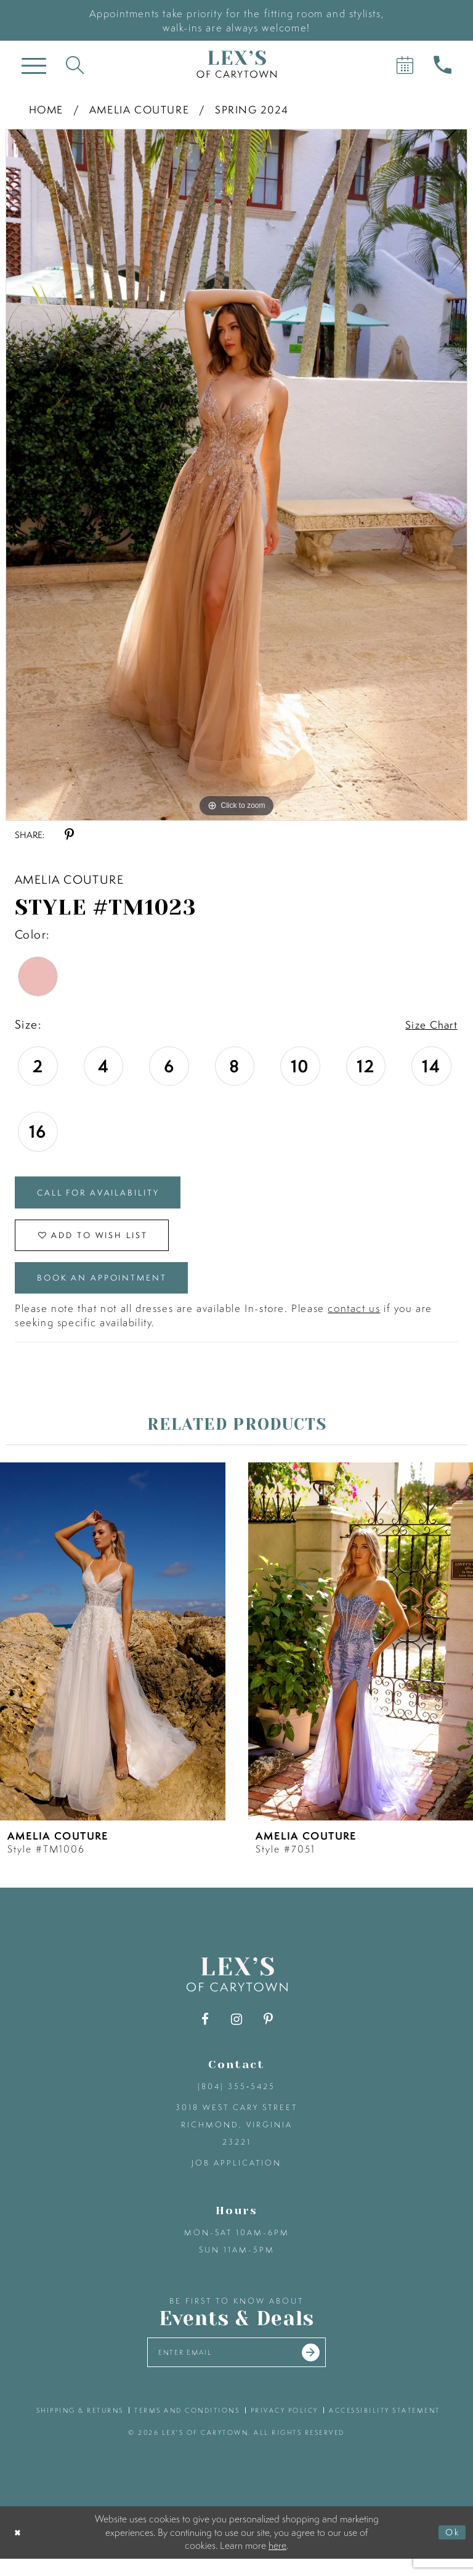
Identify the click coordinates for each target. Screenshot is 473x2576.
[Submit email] (319, 2368)
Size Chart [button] (429, 1025)
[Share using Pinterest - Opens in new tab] (69, 834)
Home (46, 109)
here (277, 2562)
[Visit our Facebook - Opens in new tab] (205, 2034)
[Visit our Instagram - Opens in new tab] (236, 2034)
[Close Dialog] (19, 2550)
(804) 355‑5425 (236, 2101)
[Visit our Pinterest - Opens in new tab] (268, 2034)
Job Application (236, 2177)
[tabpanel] (236, 474)
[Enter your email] (237, 2368)
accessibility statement (384, 2428)
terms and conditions (187, 2428)
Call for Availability (108, 1195)
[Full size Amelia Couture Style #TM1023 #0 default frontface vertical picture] (236, 474)
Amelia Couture (139, 109)
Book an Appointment (112, 1290)
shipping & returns (80, 2428)
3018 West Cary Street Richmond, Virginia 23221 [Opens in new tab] (236, 2139)
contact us (354, 1323)
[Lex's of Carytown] (236, 64)
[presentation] (112, 1656)
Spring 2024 (252, 109)
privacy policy (284, 2428)
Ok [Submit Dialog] (450, 2549)
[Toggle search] (75, 64)
